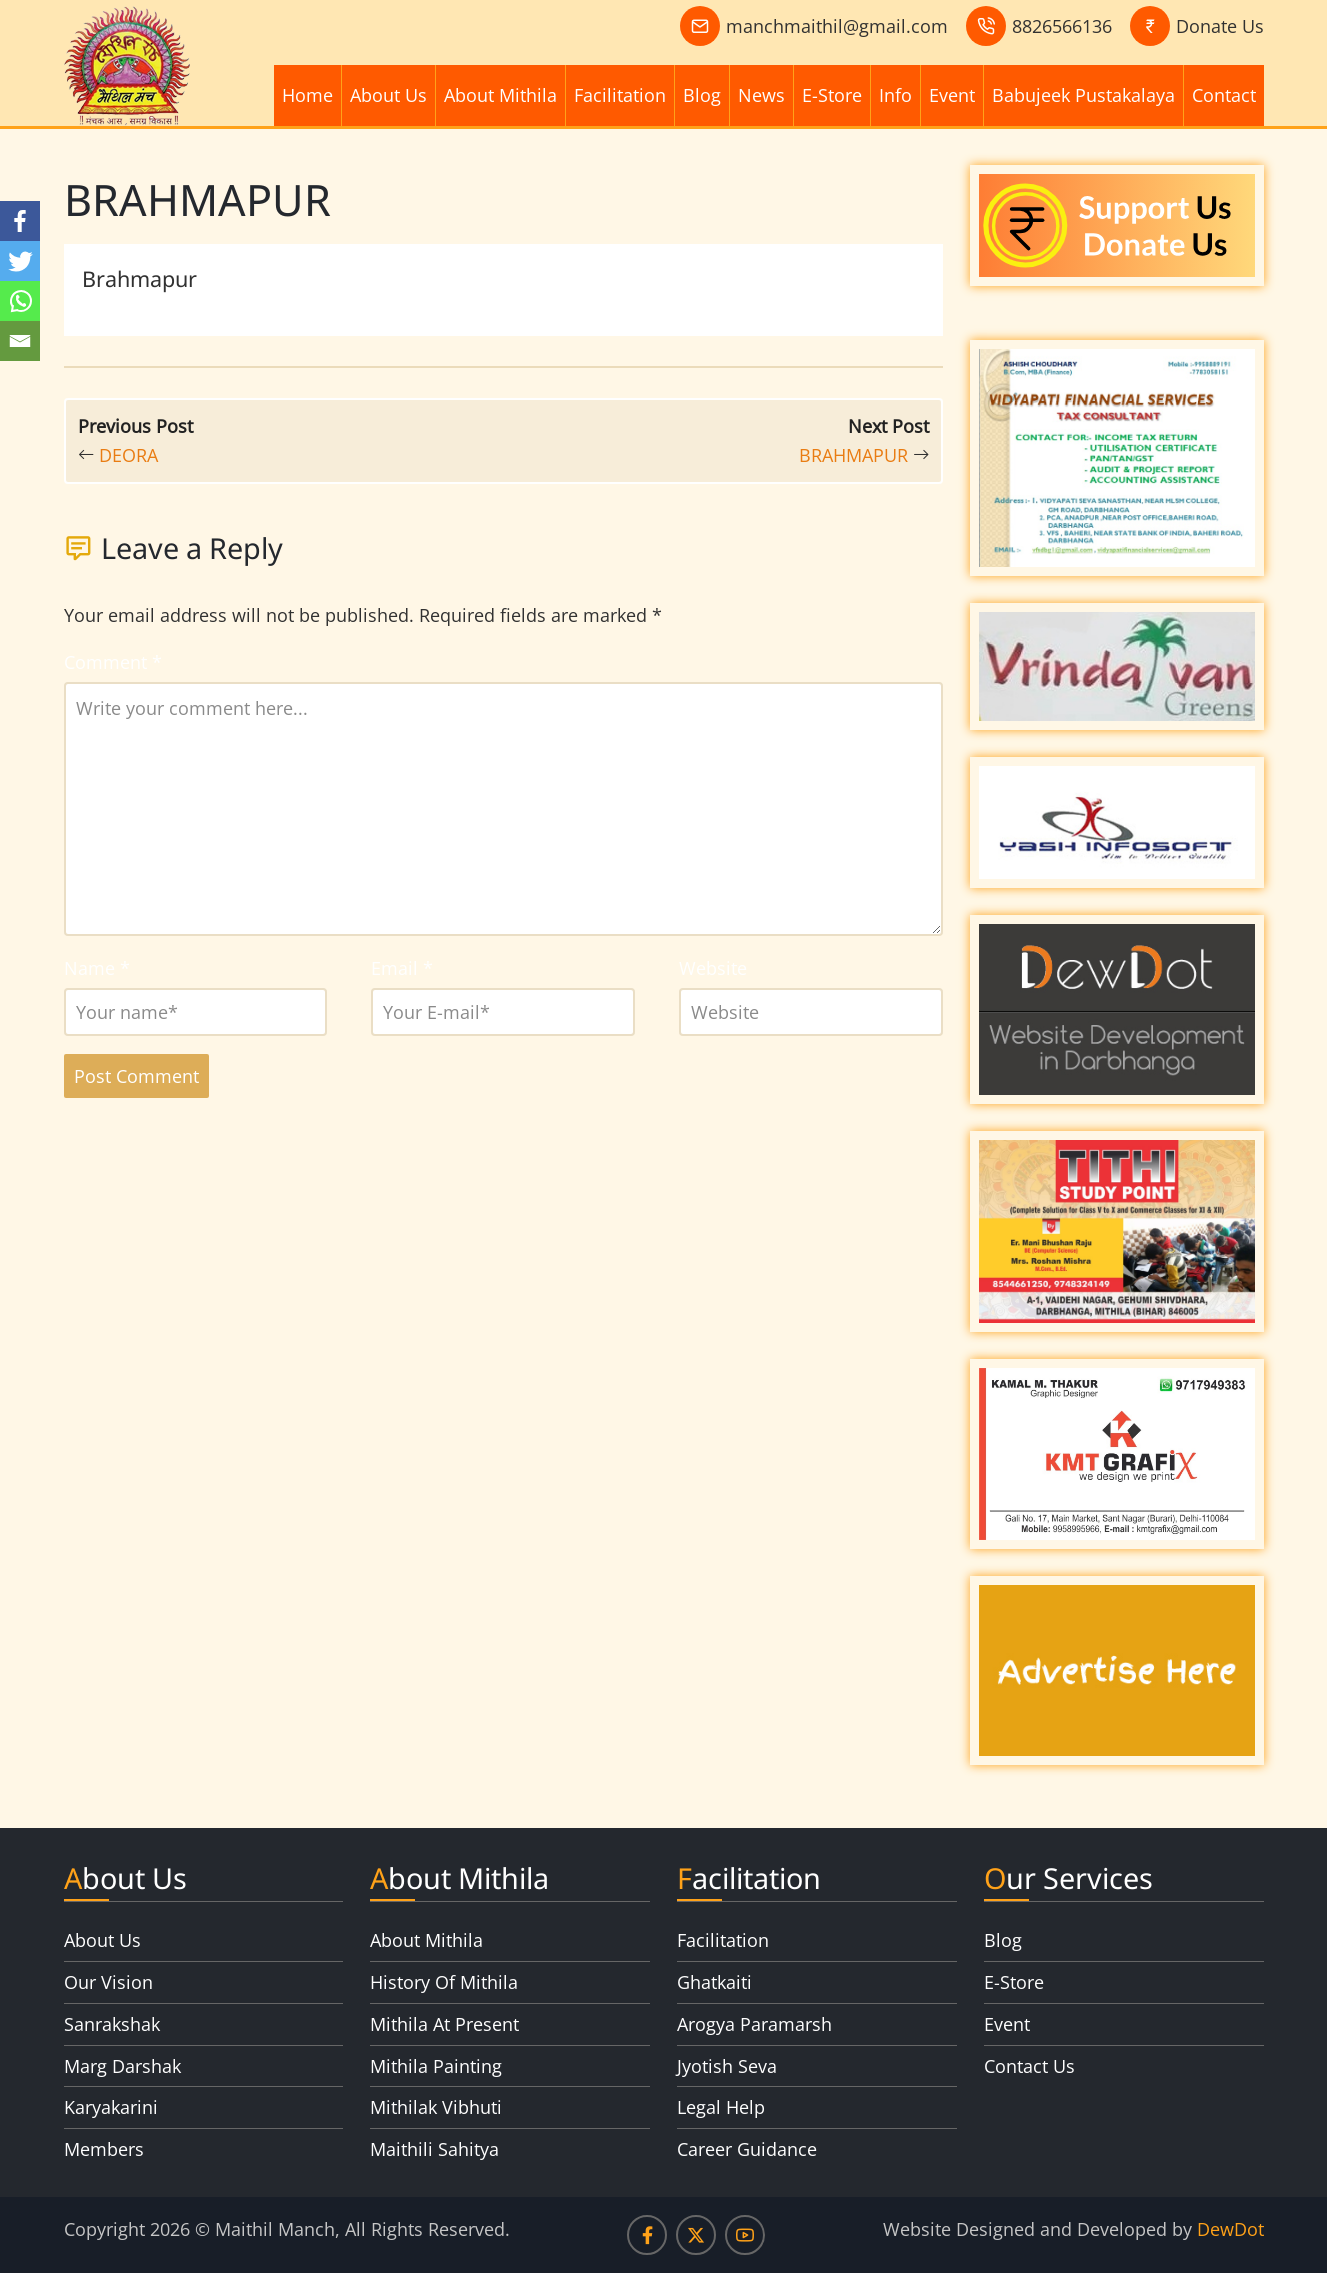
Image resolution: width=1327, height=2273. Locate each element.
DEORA (128, 455)
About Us (388, 95)
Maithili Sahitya (434, 2149)
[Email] (20, 341)
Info (895, 95)
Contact (1224, 95)
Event (952, 95)
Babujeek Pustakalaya (1083, 95)
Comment (113, 662)
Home (307, 95)
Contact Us (1029, 2066)
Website (713, 968)
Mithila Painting (436, 2066)
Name (97, 968)
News (761, 95)
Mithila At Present (444, 2024)
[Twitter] (20, 261)
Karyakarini (111, 2107)
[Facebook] (20, 221)
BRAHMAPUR (853, 455)
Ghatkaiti (714, 1982)
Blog (702, 95)
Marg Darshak (122, 2066)
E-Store (832, 95)
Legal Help (721, 2107)
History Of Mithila (444, 1982)
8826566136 (1062, 26)
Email (402, 968)
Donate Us (1220, 26)
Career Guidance (747, 2149)
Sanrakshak (112, 2024)
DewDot (1230, 2229)
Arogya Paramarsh (754, 2024)
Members (104, 2149)
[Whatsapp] (20, 301)
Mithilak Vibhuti (436, 2107)
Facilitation (620, 95)
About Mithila (500, 95)
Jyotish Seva (727, 2066)
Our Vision (108, 1982)
